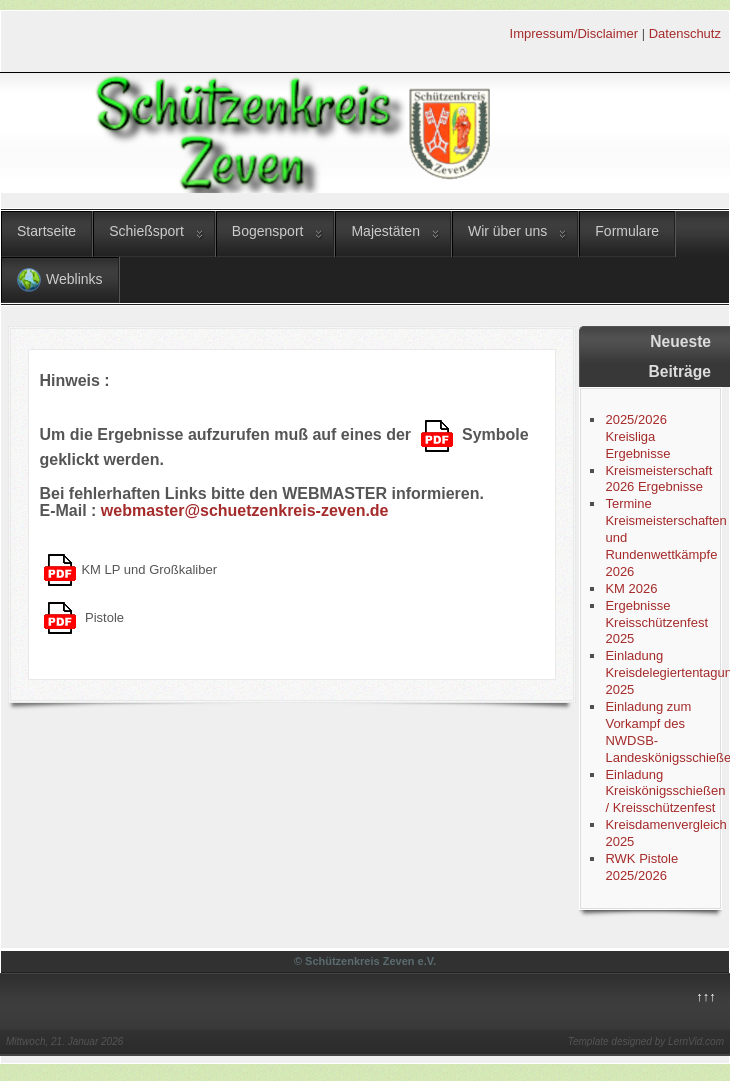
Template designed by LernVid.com (646, 1041)
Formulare (627, 231)
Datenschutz (685, 33)
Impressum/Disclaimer (574, 33)
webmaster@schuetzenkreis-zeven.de (245, 510)
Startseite (46, 231)
